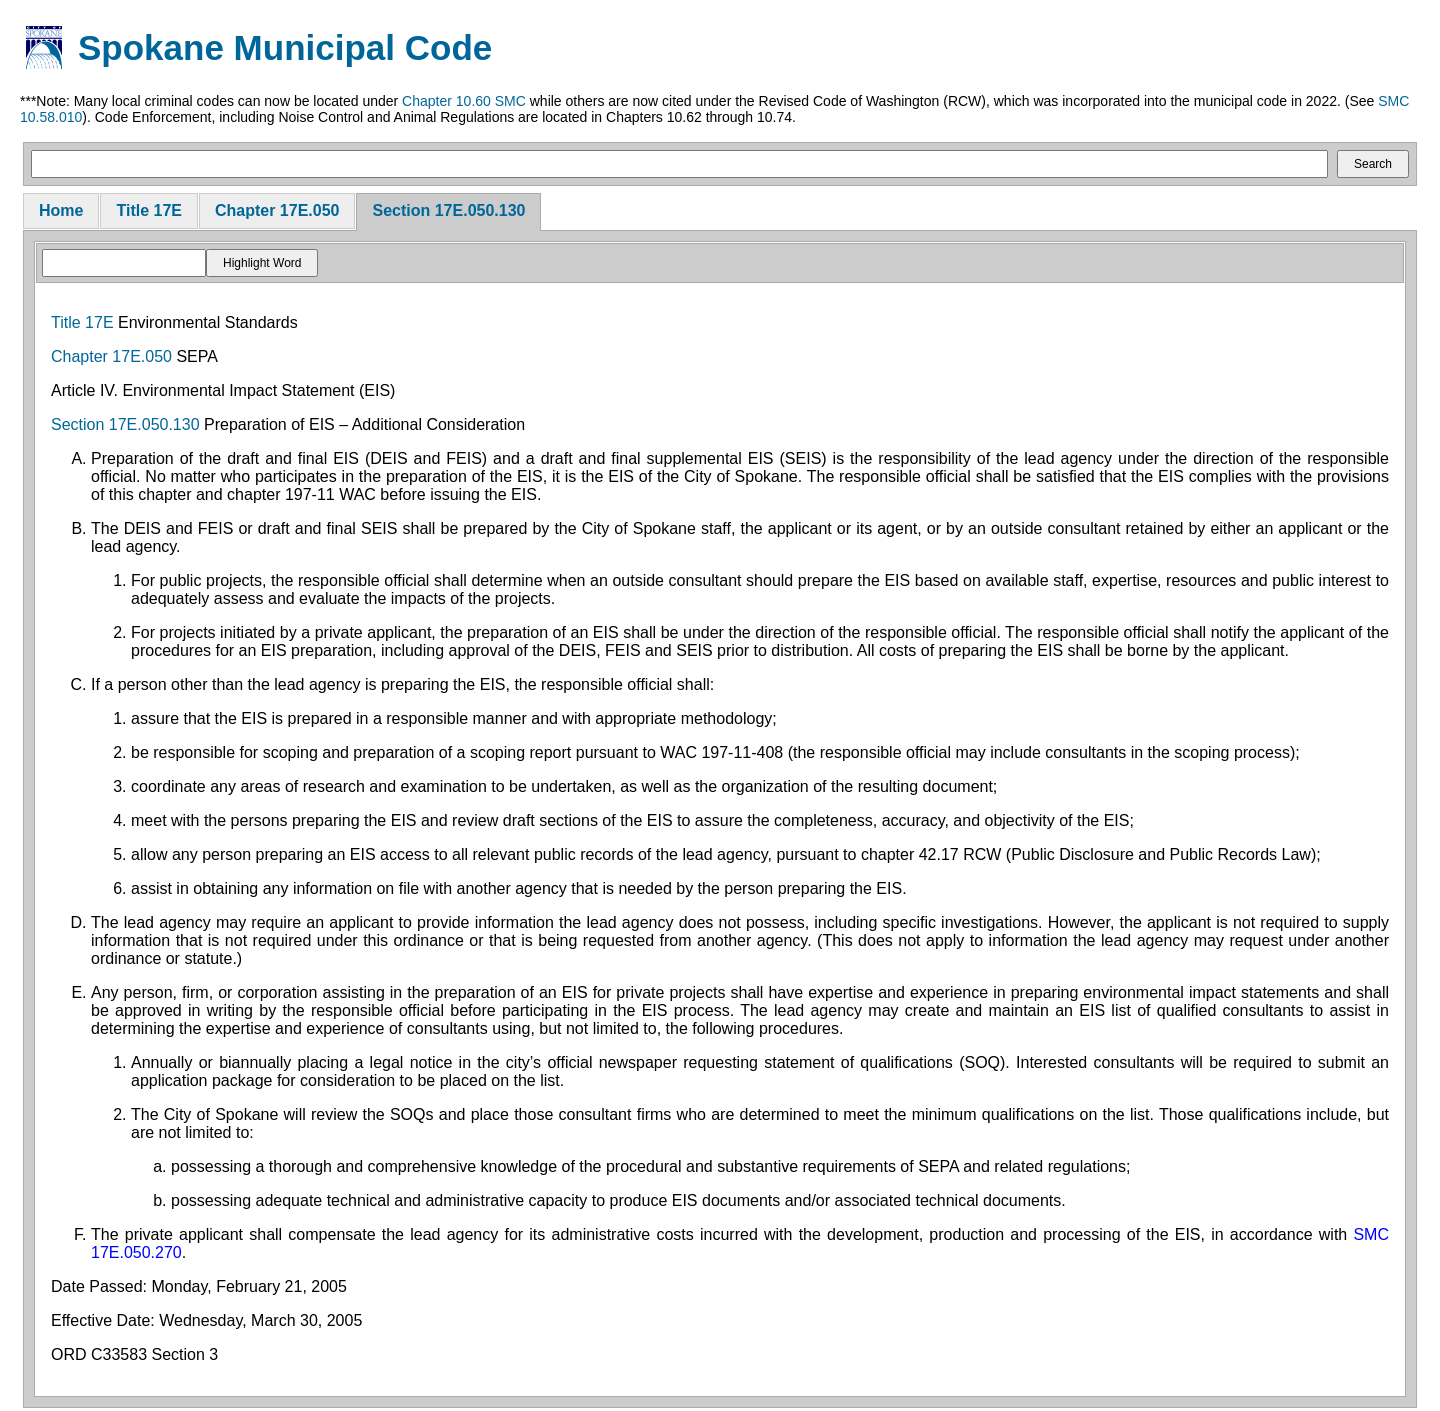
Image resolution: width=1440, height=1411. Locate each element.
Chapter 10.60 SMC (464, 101)
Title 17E (149, 210)
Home (61, 210)
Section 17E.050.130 (448, 210)
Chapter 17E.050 (277, 210)
